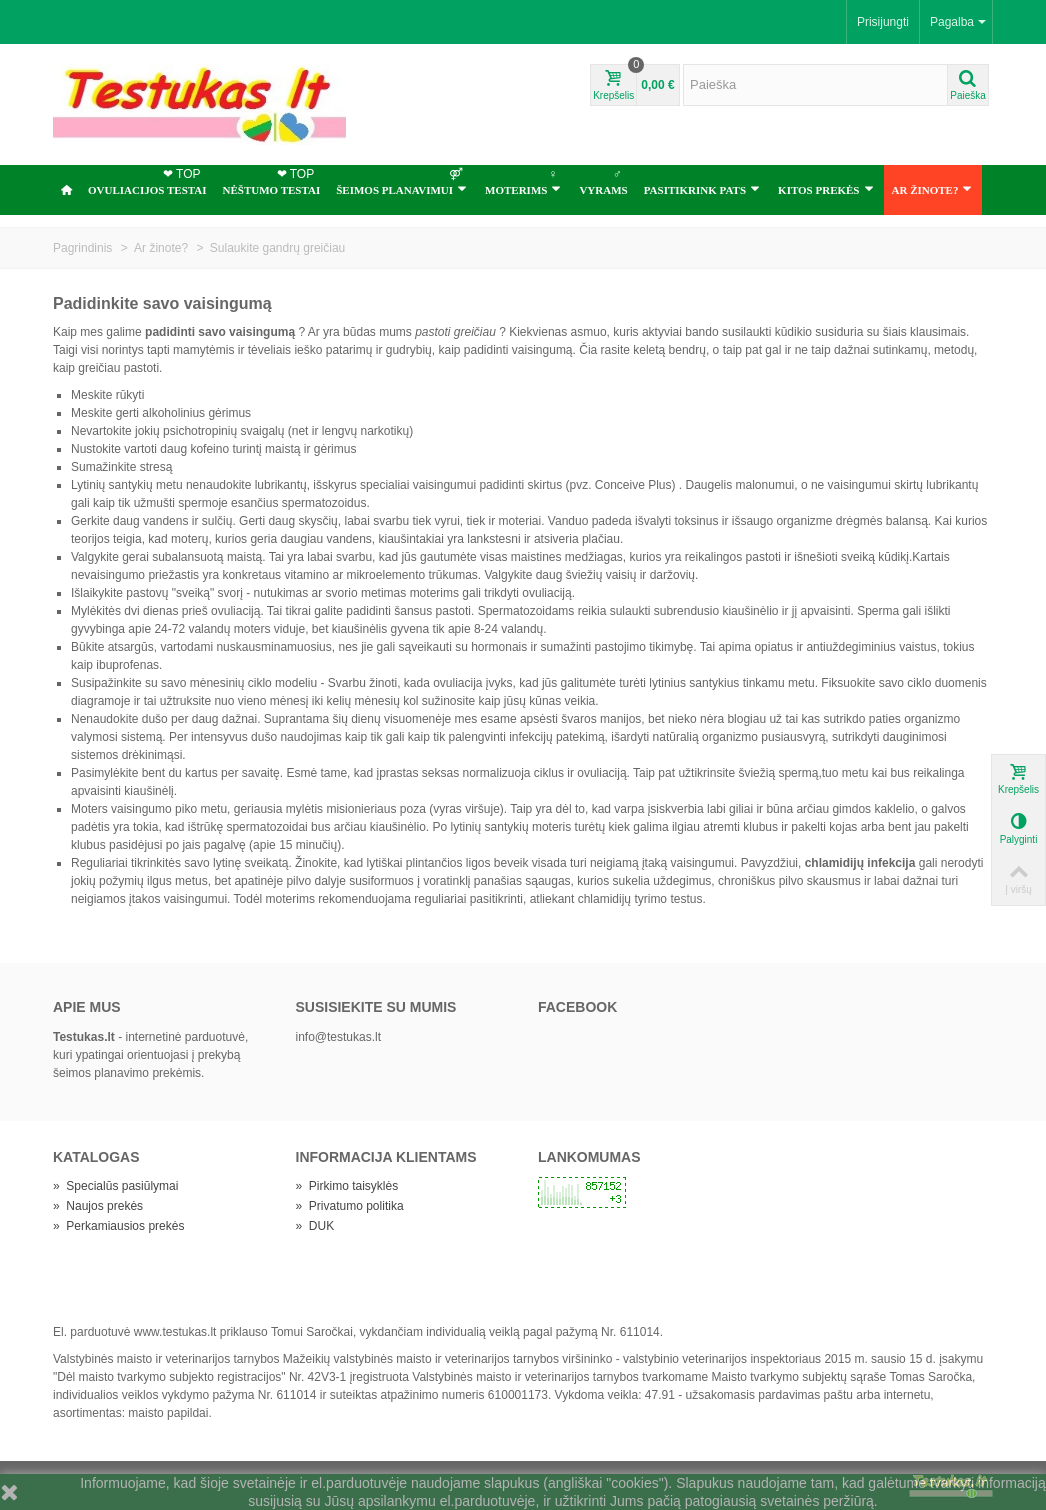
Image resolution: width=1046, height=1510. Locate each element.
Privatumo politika (350, 1206)
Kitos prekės (825, 189)
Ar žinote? (932, 189)
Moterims (523, 181)
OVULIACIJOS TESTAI (147, 181)
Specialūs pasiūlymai (115, 1186)
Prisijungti (883, 22)
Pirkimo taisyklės (347, 1186)
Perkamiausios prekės (118, 1226)
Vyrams (603, 181)
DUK (315, 1226)
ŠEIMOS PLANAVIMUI (401, 181)
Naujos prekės (98, 1206)
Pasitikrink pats (702, 189)
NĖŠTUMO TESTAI (272, 181)
